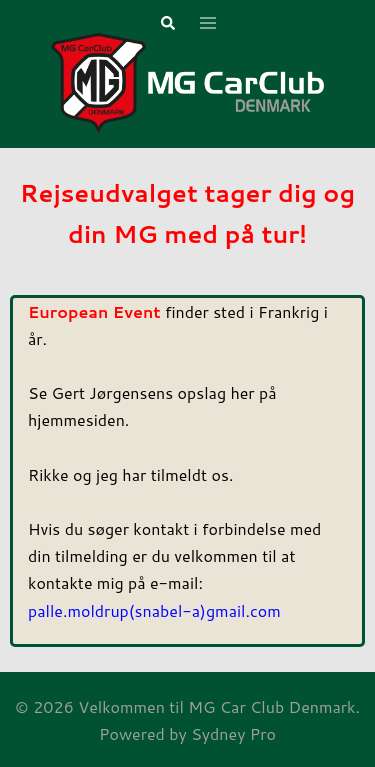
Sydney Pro (233, 733)
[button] (167, 24)
